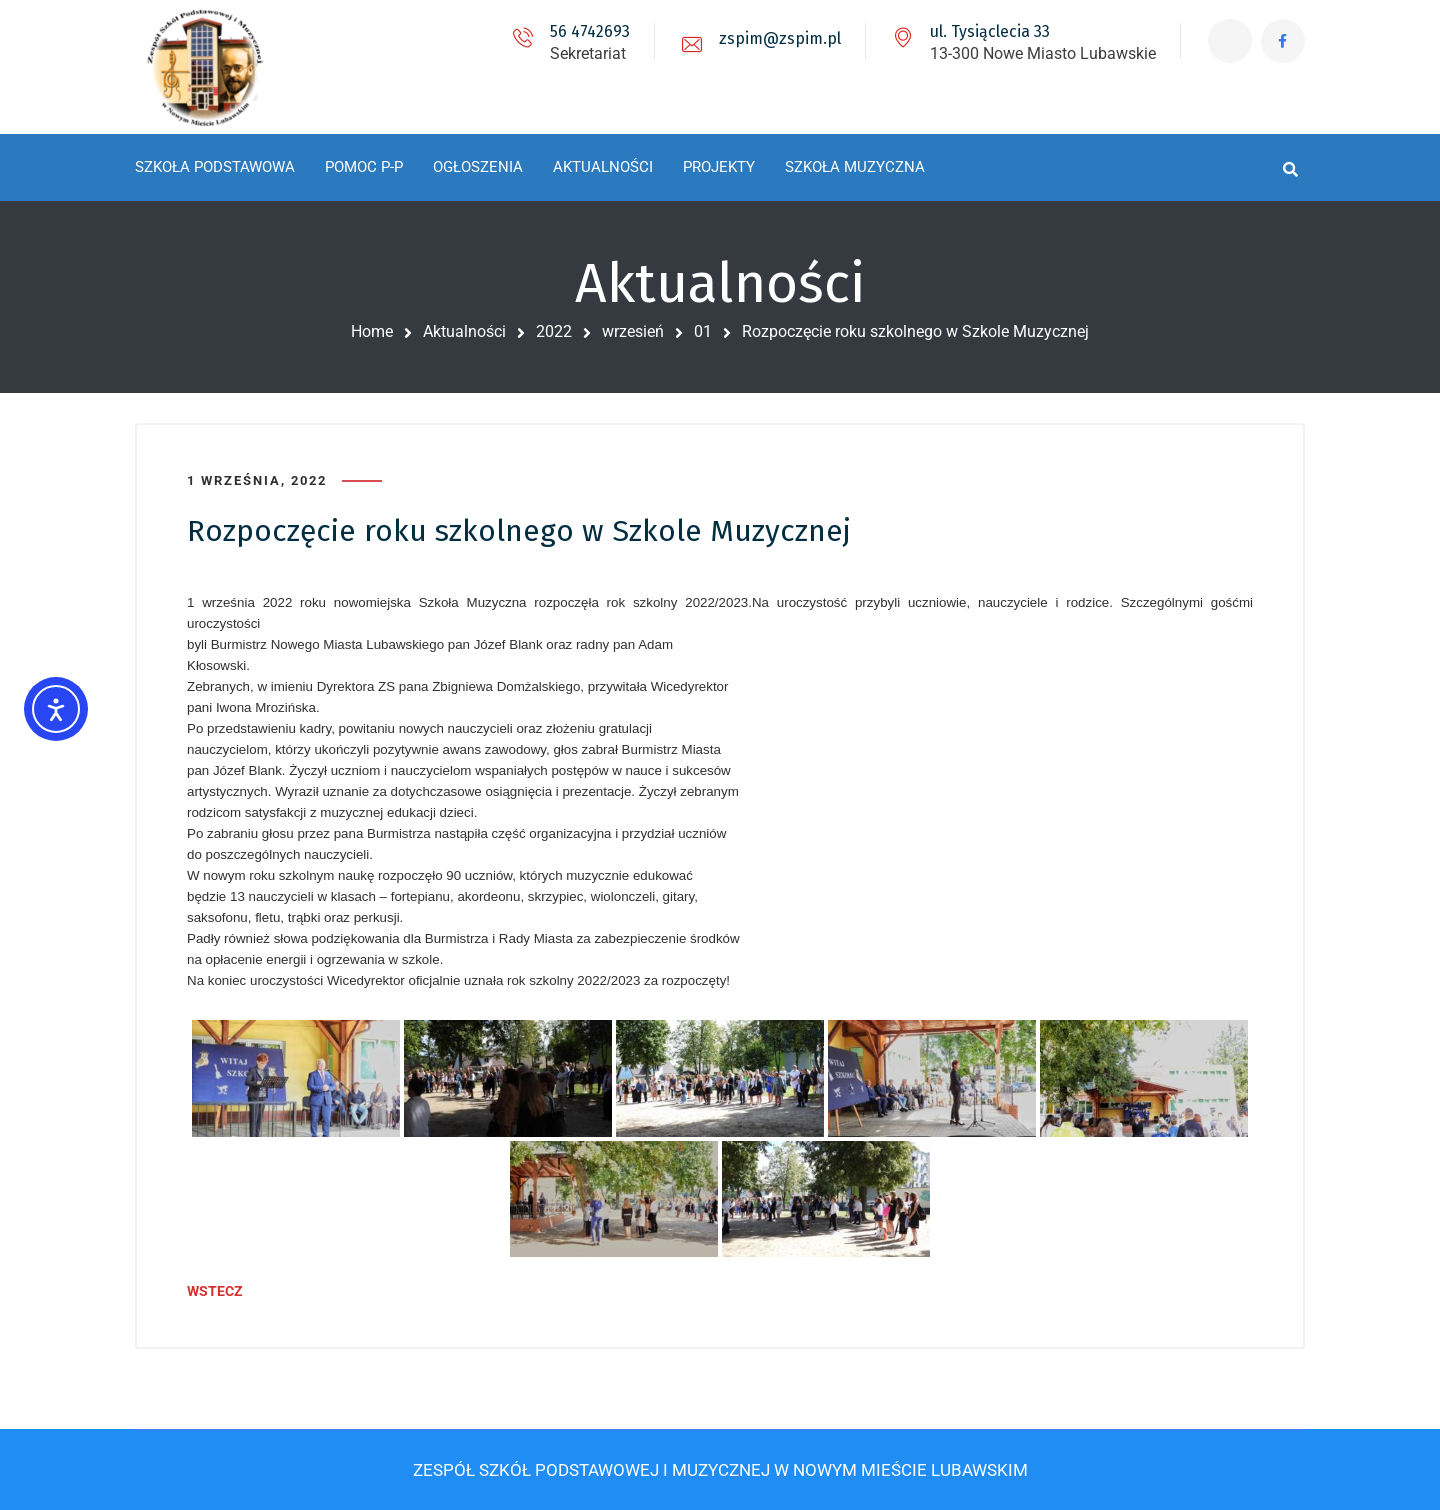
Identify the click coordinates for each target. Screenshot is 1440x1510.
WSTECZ (215, 1291)
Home (372, 331)
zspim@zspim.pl (778, 38)
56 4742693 (588, 31)
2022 (554, 331)
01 (703, 331)
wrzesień (633, 331)
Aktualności (464, 331)
